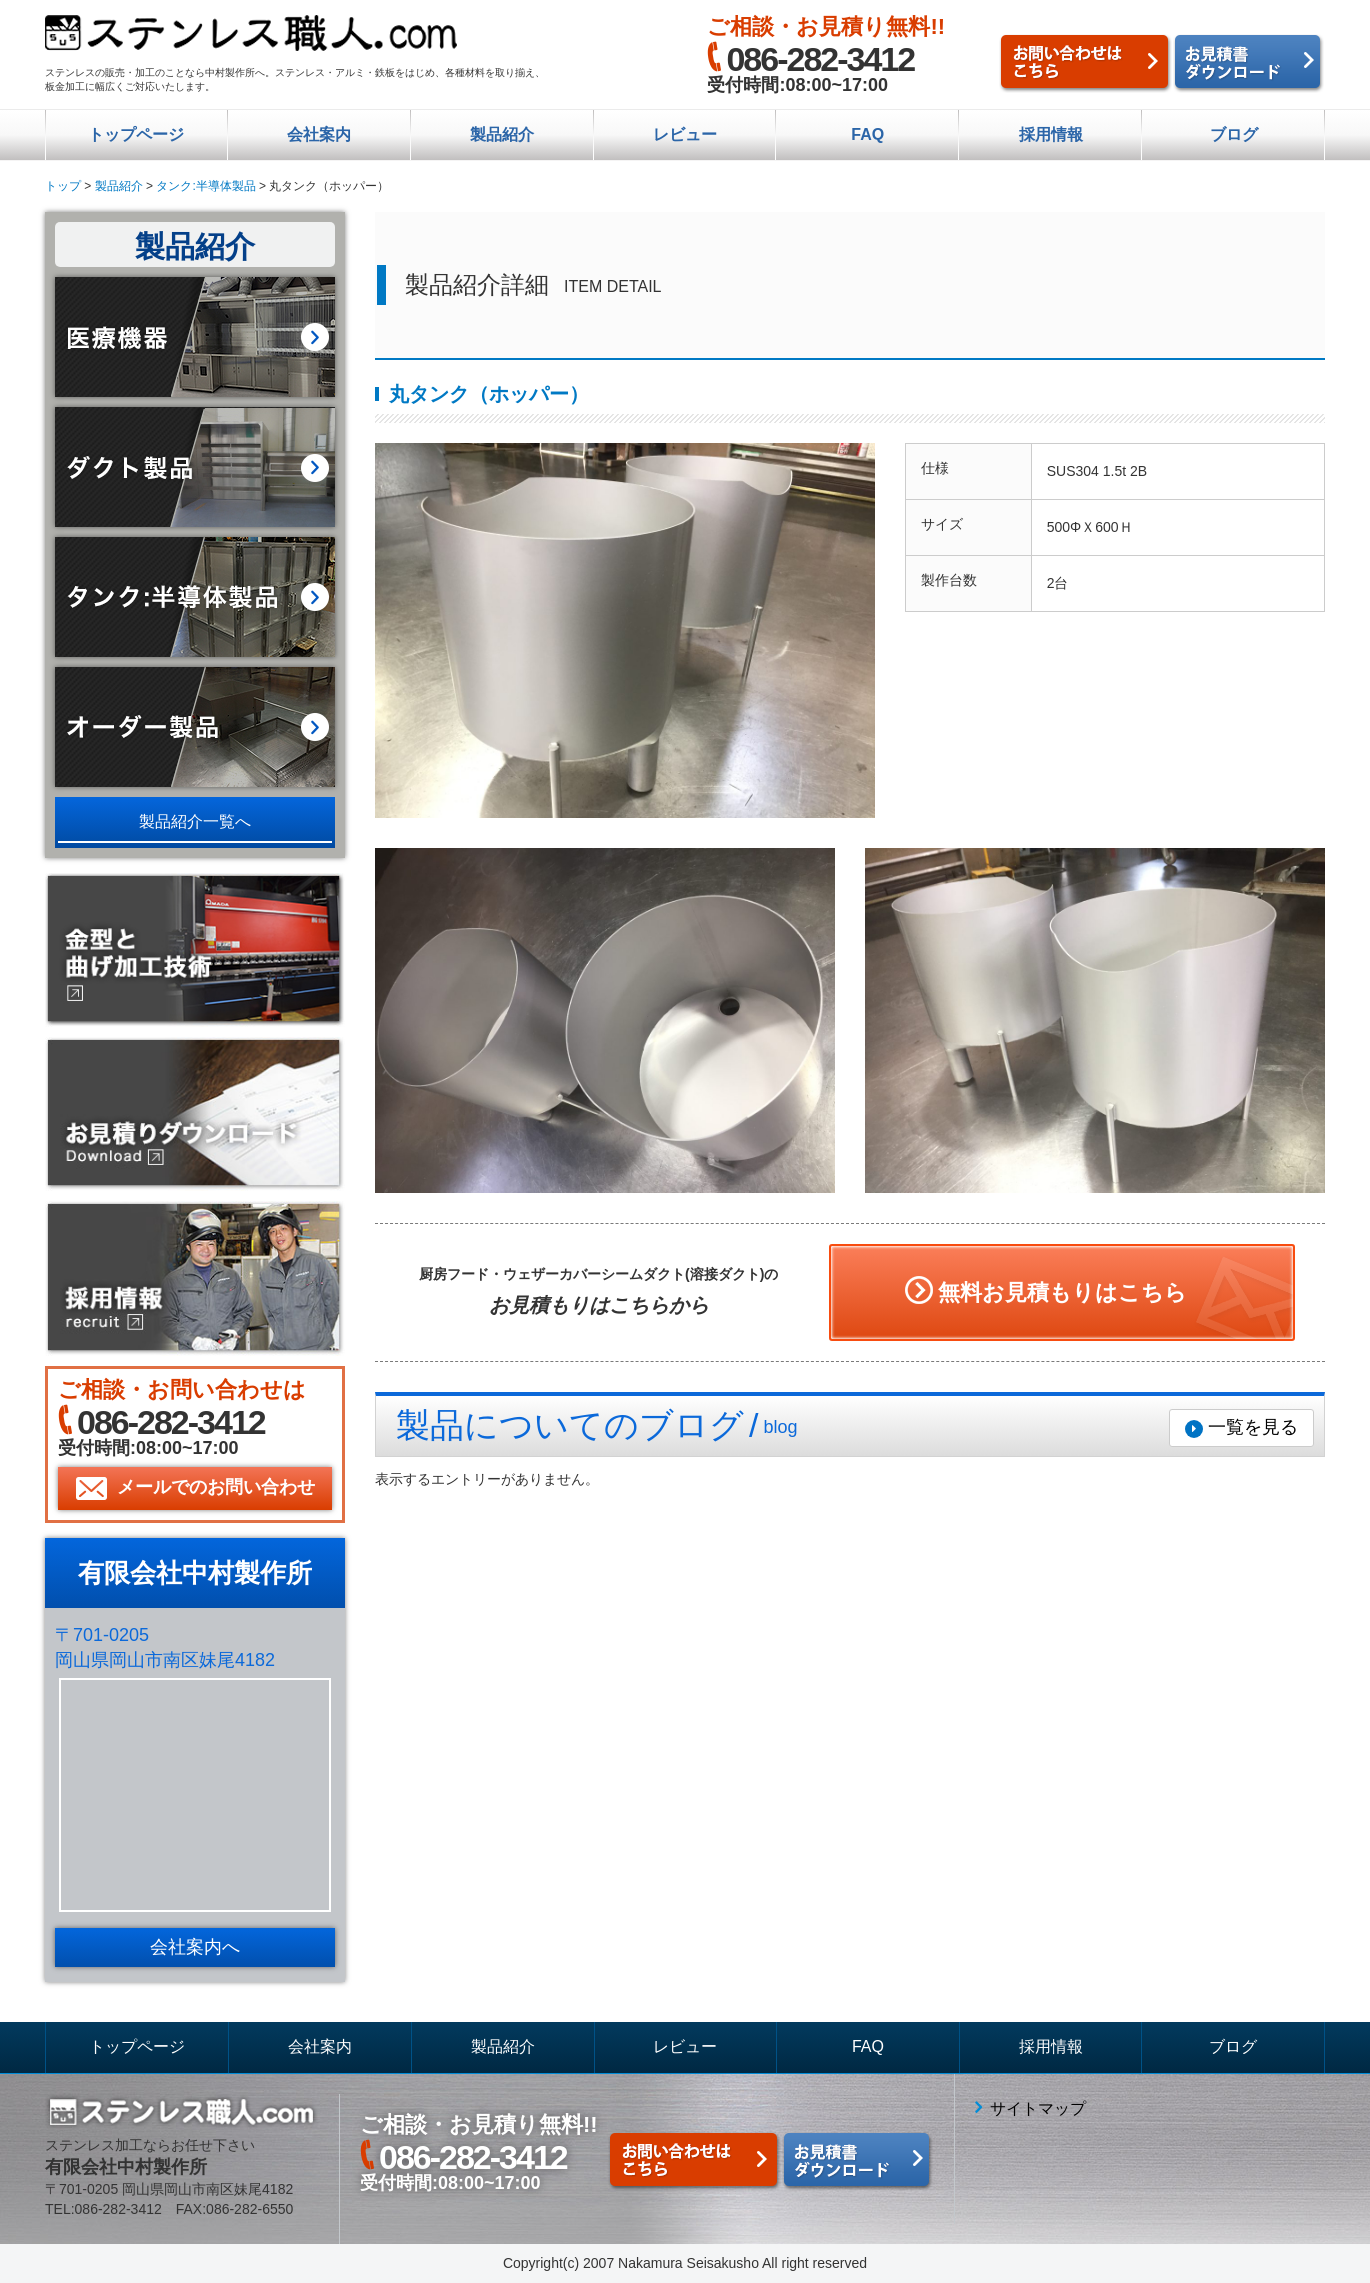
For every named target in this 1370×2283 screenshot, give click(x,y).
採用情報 (1051, 134)
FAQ (867, 134)
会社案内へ (195, 1947)
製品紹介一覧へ (195, 821)
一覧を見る (1253, 1427)
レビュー (685, 134)
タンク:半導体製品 (205, 186)
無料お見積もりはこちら (1062, 1292)
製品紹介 (502, 134)
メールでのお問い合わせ (216, 1487)
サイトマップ (1038, 2108)
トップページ (136, 134)
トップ (63, 186)
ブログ (1234, 134)
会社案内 (319, 134)
